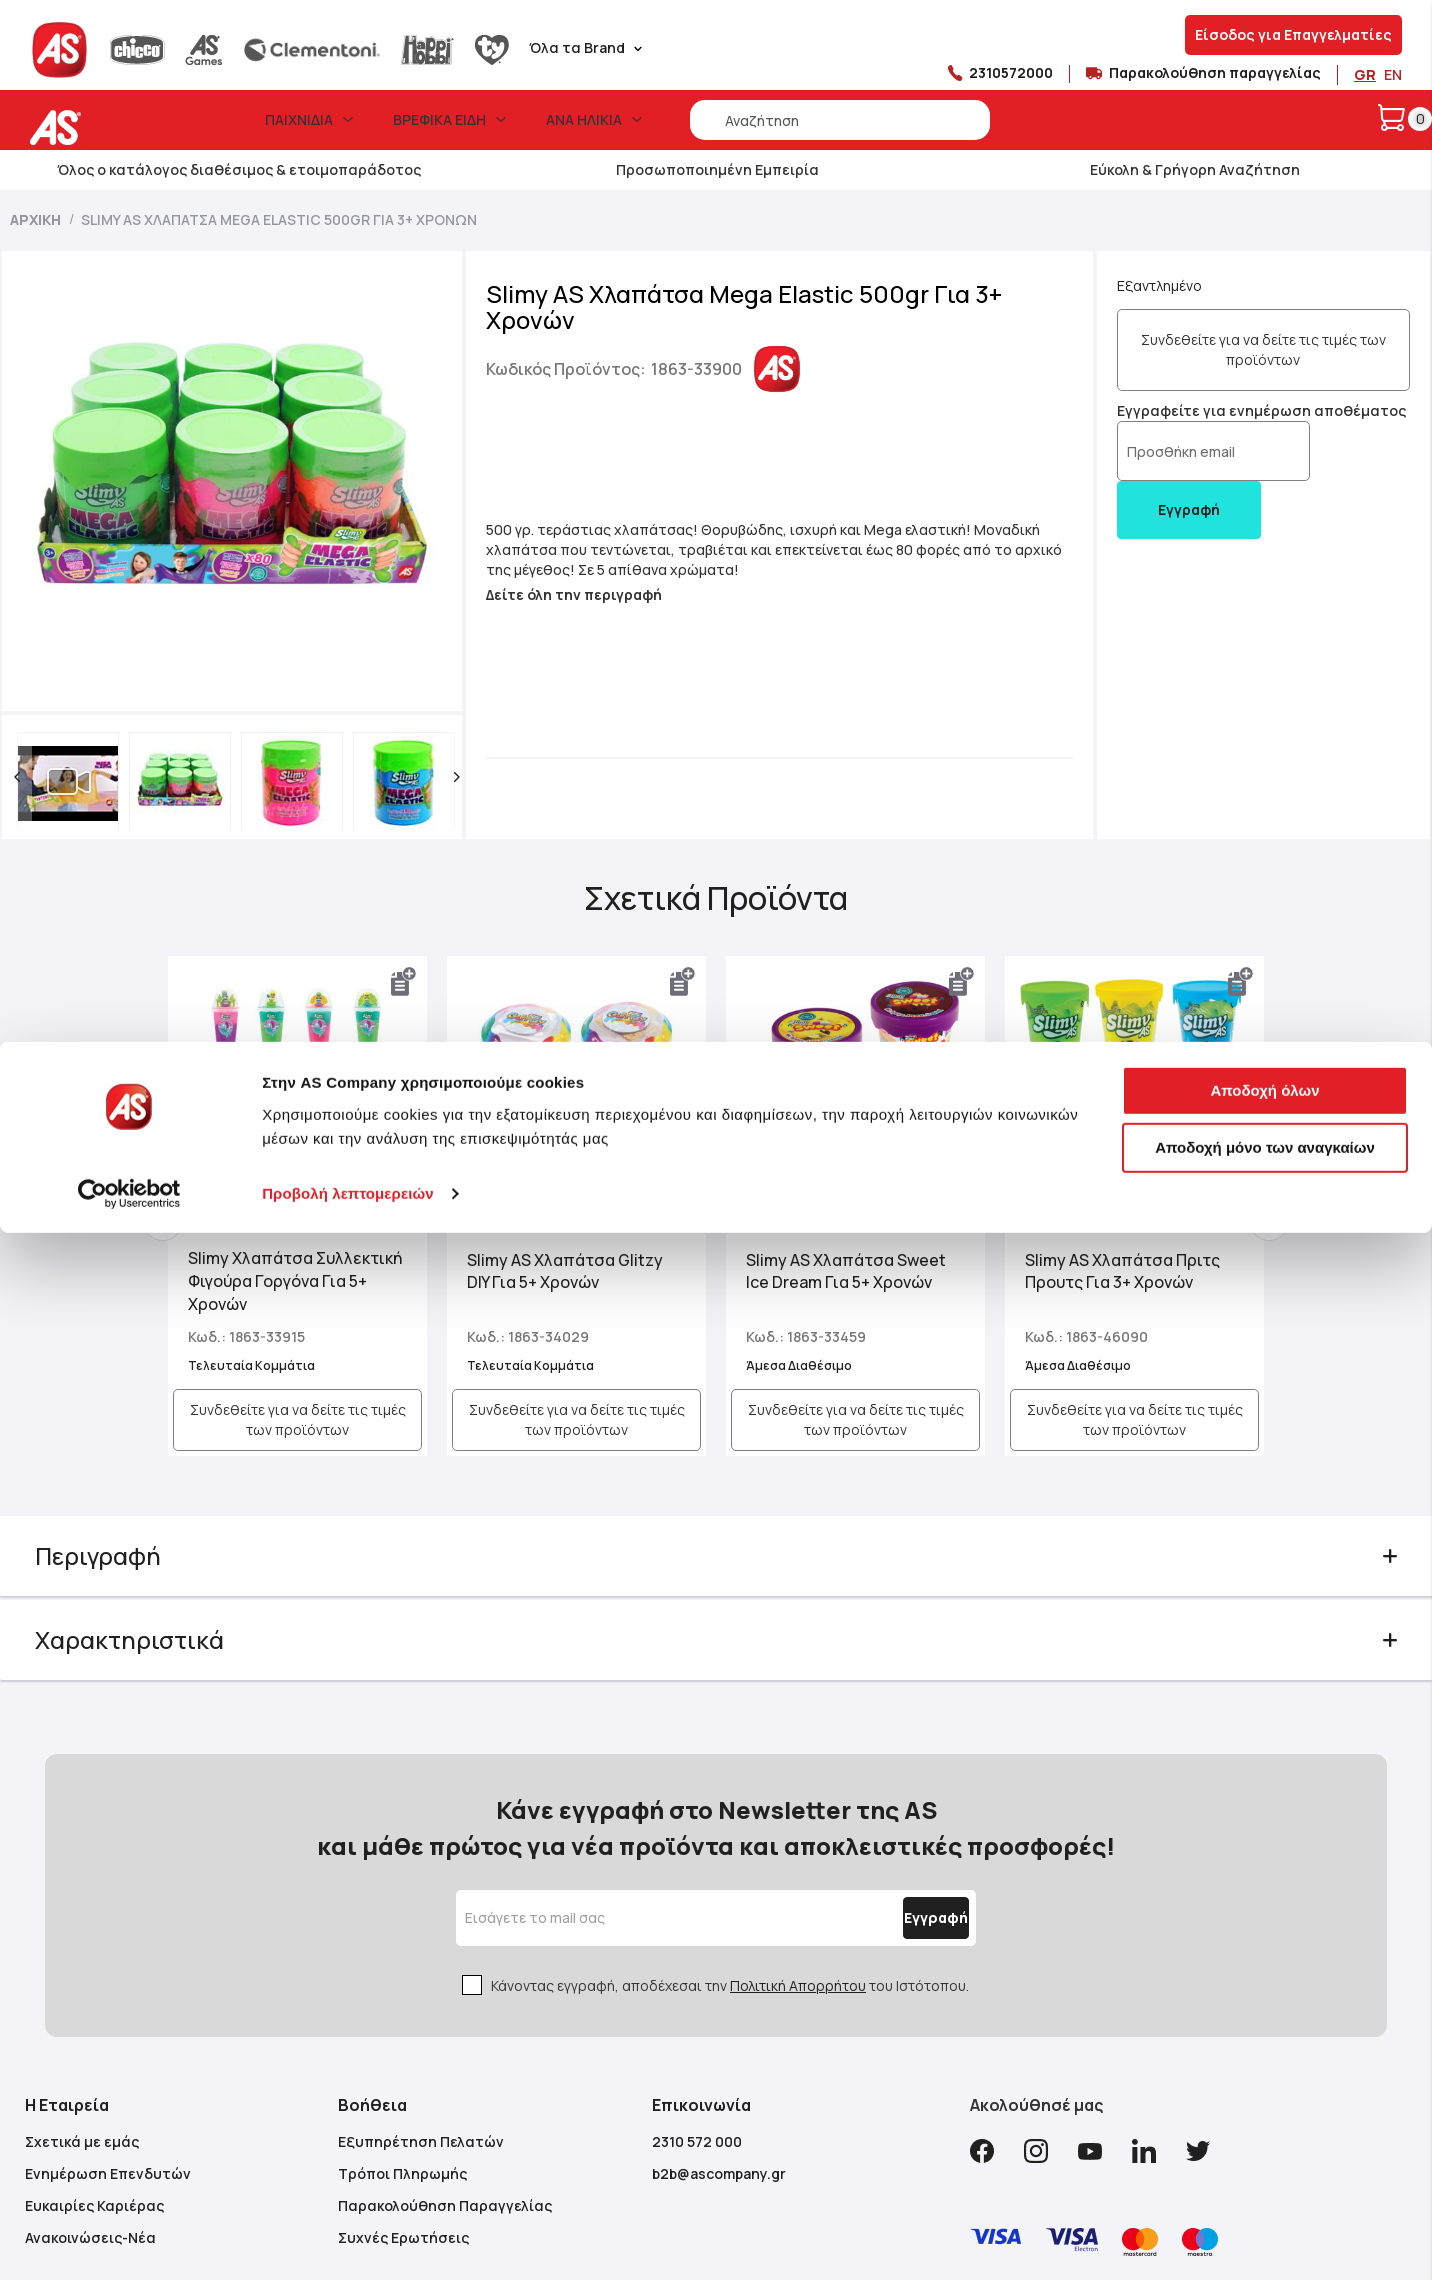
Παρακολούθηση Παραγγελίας (445, 2065)
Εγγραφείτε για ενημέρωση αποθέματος (1224, 410)
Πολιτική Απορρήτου (798, 1845)
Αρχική (35, 219)
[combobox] (840, 120)
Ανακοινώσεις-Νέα (90, 2097)
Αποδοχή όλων (1264, 1401)
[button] (47, 677)
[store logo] (117, 127)
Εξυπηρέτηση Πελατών (421, 2001)
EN (1393, 74)
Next (1245, 1121)
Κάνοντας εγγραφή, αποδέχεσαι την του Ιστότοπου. (730, 1845)
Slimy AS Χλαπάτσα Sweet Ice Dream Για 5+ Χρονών (846, 1165)
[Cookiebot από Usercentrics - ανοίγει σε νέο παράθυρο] (129, 1505)
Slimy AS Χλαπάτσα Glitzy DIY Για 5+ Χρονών (577, 1165)
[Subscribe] (889, 1778)
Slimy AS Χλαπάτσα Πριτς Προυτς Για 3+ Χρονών (1110, 1165)
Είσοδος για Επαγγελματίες (1293, 34)
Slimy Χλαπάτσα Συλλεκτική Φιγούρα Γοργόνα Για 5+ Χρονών (299, 1175)
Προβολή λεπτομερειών (348, 1504)
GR (1365, 74)
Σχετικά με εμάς (82, 2001)
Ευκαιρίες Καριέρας (94, 2065)
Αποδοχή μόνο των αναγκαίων (1265, 1458)
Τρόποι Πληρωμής (402, 2033)
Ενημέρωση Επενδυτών (108, 2033)
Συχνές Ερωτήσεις (403, 2097)
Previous (187, 1121)
